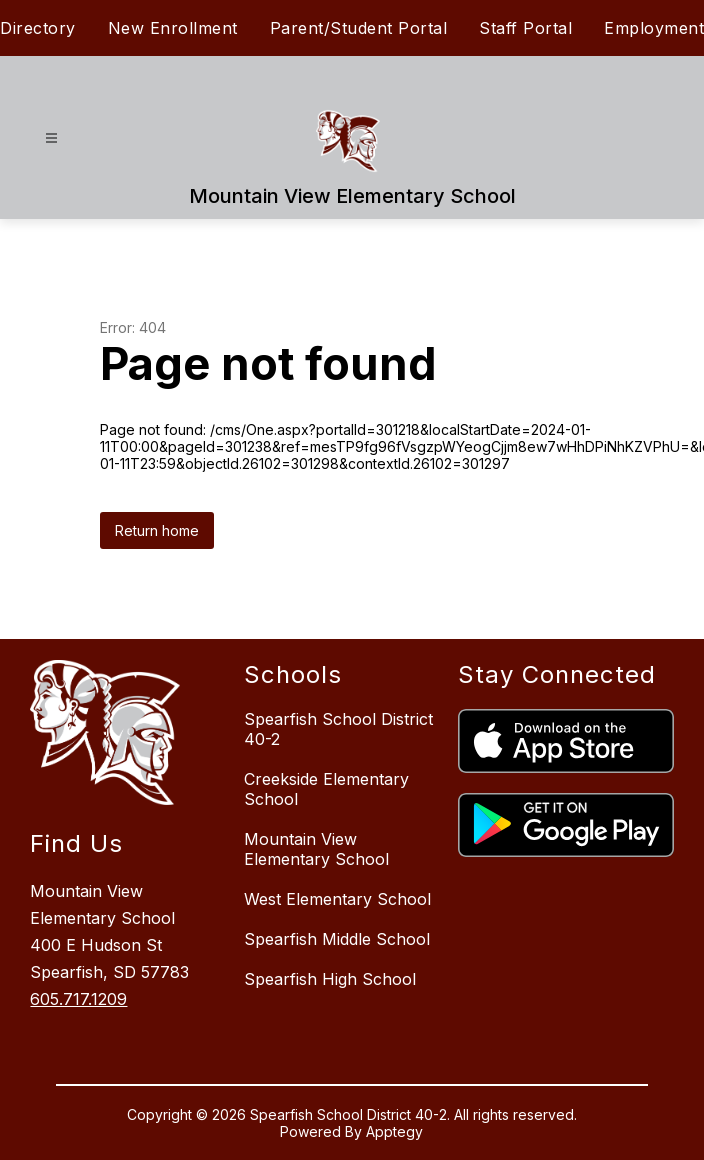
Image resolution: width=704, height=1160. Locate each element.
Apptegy (394, 1131)
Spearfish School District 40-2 (338, 729)
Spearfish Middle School (337, 939)
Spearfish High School (330, 979)
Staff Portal (525, 28)
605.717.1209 (78, 999)
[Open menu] (51, 138)
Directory (38, 28)
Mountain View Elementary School (316, 849)
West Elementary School (337, 899)
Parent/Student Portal (359, 28)
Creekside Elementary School (326, 789)
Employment (654, 28)
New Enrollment (173, 28)
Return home (157, 530)
